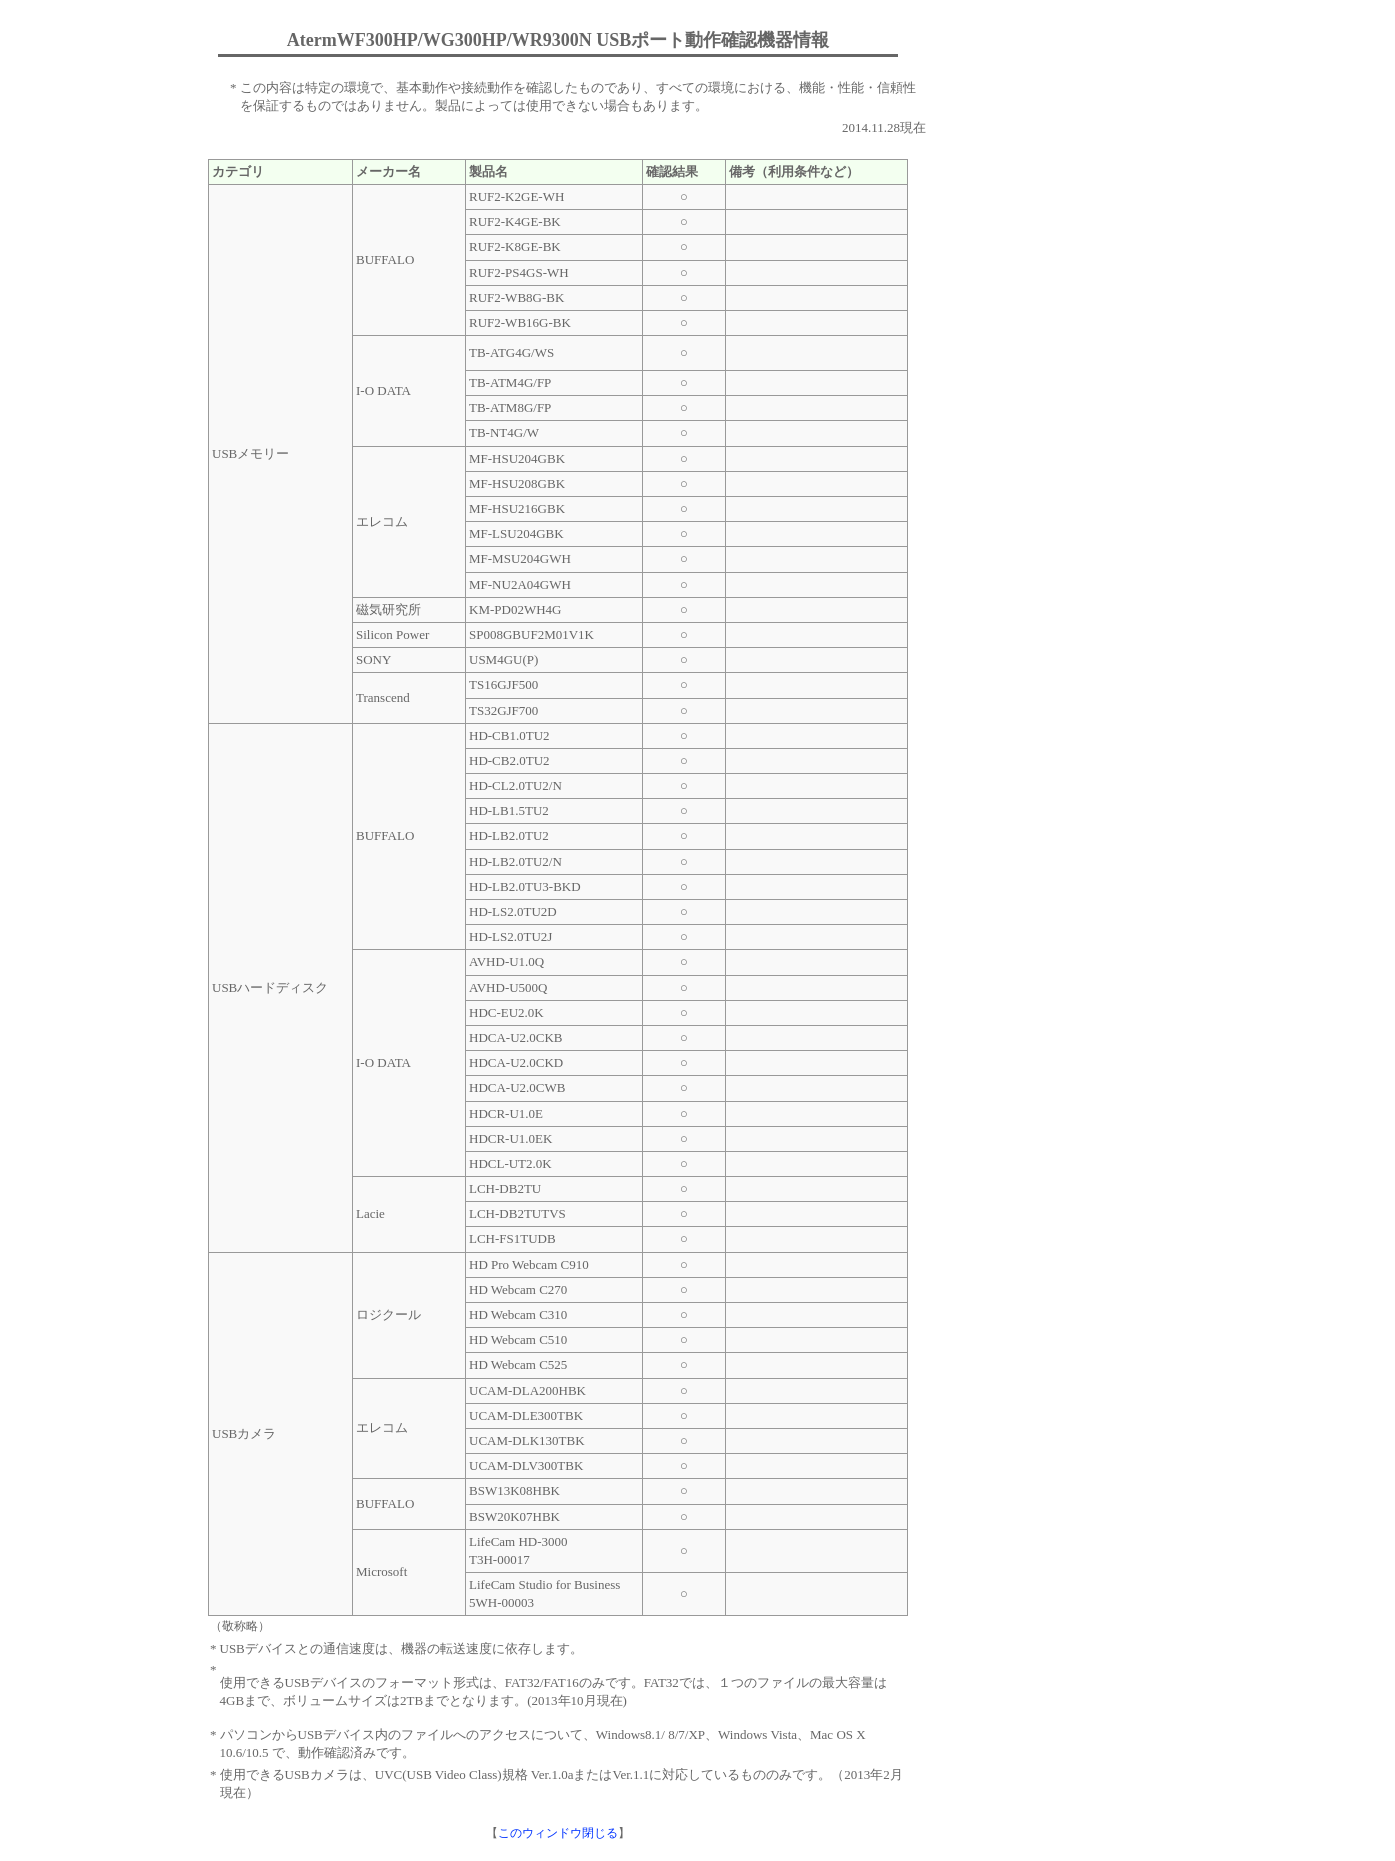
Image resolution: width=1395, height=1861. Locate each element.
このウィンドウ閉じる (558, 1833)
